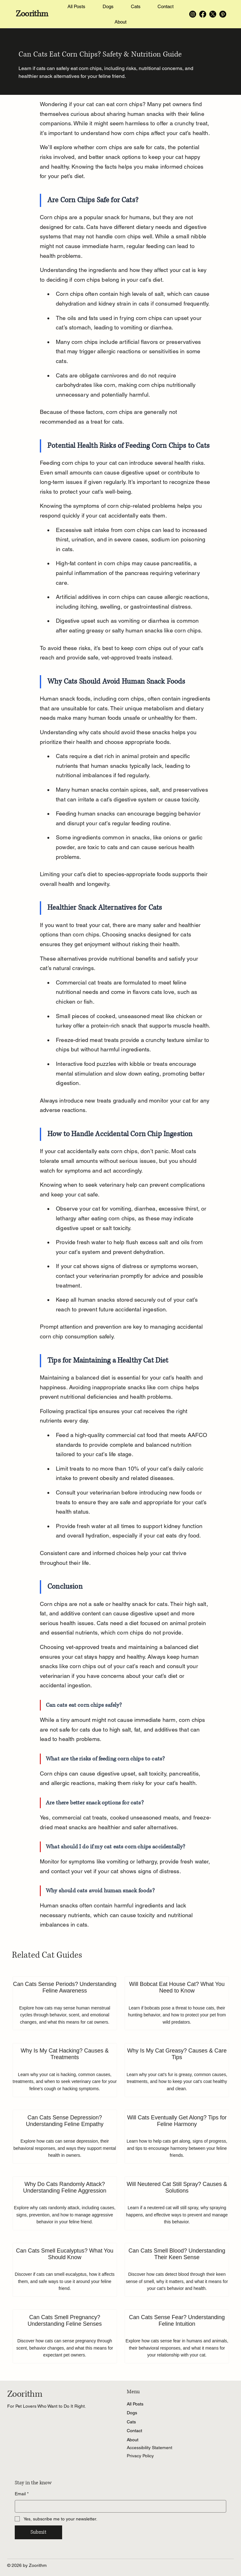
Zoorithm (32, 13)
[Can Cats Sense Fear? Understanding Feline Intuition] (177, 2336)
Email (22, 2493)
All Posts (135, 2403)
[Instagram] (192, 14)
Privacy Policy (140, 2455)
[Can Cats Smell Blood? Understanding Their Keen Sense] (177, 2270)
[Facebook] (202, 14)
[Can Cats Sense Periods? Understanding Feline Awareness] (65, 2003)
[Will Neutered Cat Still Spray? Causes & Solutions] (177, 2203)
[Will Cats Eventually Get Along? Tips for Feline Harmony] (177, 2136)
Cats (131, 2421)
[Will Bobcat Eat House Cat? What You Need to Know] (177, 2003)
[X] (212, 14)
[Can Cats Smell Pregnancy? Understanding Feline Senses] (65, 2336)
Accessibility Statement (149, 2447)
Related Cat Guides (47, 1955)
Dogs (132, 2412)
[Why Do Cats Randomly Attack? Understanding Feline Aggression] (65, 2203)
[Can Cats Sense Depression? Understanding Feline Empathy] (65, 2136)
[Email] (118, 2506)
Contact (134, 2430)
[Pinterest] (222, 14)
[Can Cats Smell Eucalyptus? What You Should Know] (65, 2270)
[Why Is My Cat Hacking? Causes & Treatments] (65, 2070)
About (132, 2439)
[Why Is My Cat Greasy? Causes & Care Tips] (177, 2070)
